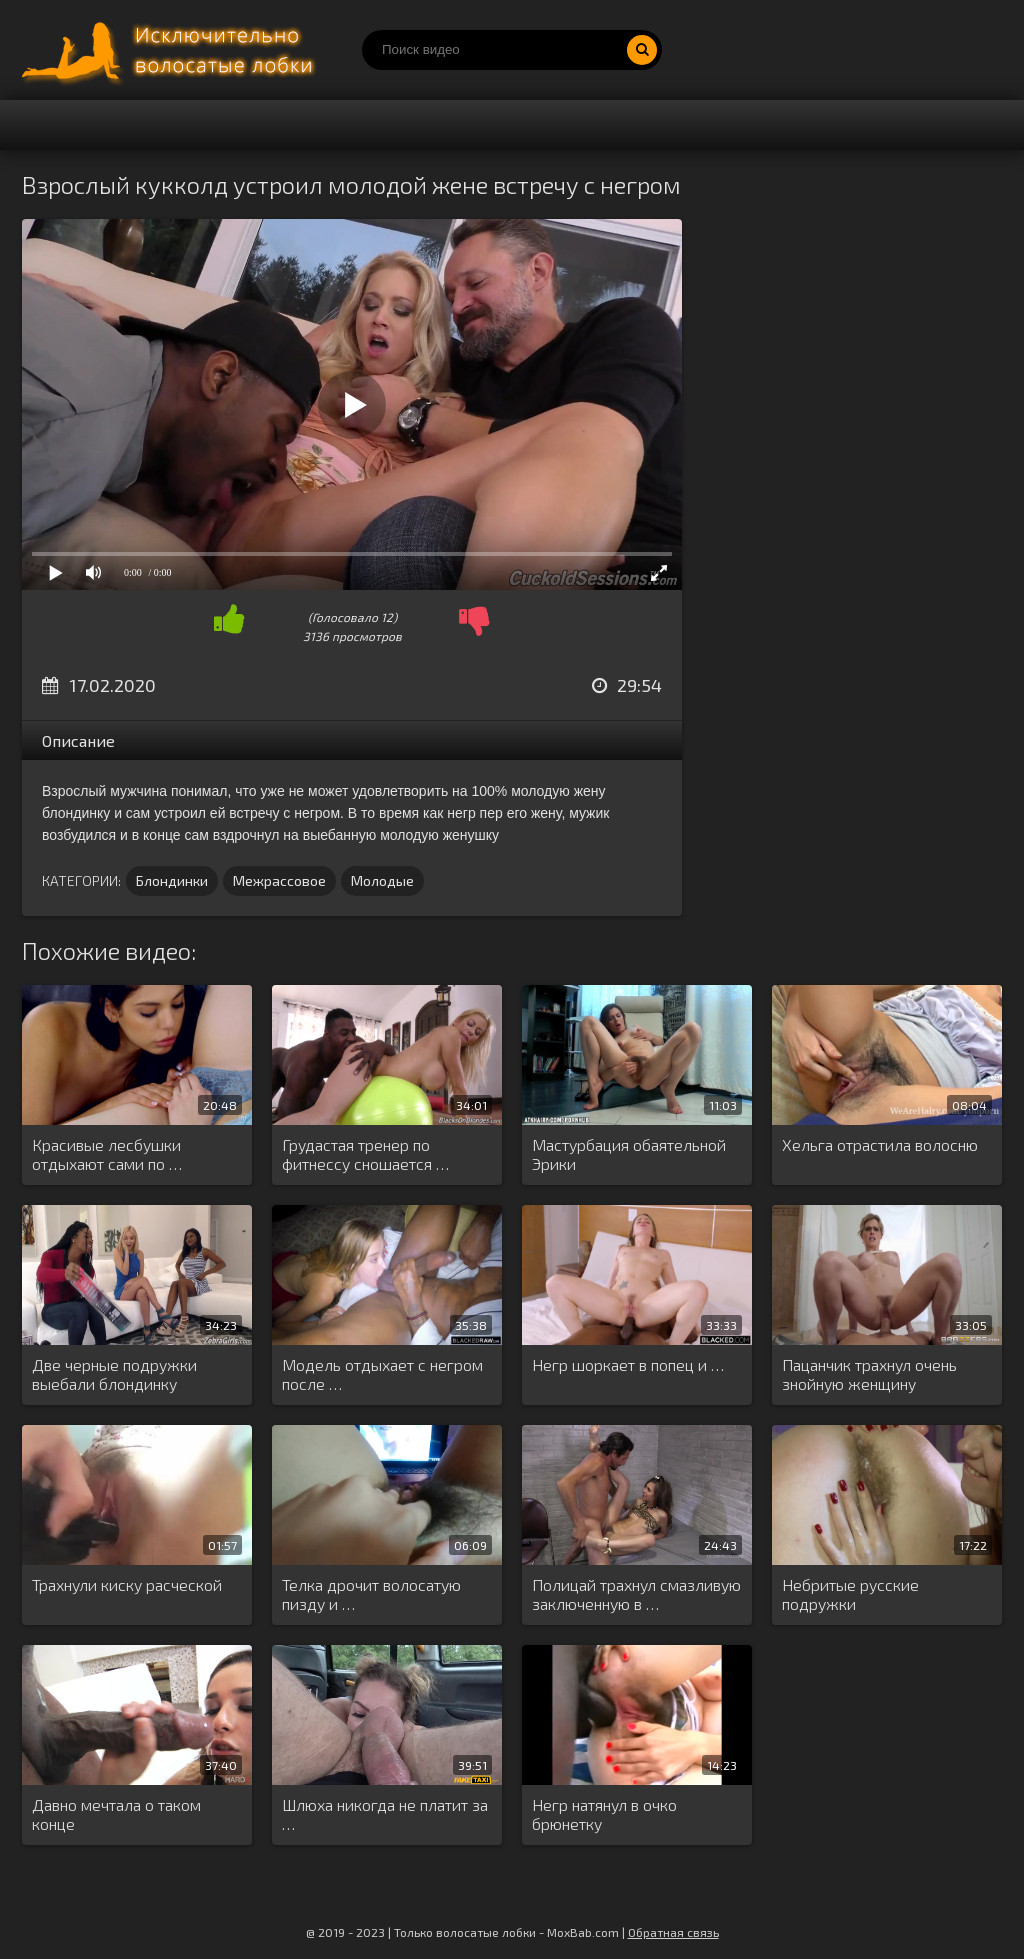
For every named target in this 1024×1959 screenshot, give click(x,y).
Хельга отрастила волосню (880, 1144)
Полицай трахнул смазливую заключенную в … (636, 1594)
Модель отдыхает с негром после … (382, 1374)
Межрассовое (279, 880)
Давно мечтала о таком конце (116, 1814)
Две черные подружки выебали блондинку (114, 1374)
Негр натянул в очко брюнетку (604, 1814)
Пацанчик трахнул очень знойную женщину (869, 1374)
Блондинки (172, 880)
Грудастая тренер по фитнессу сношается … (365, 1154)
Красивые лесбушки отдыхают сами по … (107, 1154)
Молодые (382, 880)
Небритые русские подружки (850, 1594)
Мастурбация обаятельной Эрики (629, 1154)
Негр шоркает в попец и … (628, 1364)
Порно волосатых (172, 50)
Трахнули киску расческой (127, 1584)
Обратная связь (673, 1932)
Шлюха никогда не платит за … (385, 1814)
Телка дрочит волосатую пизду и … (371, 1594)
